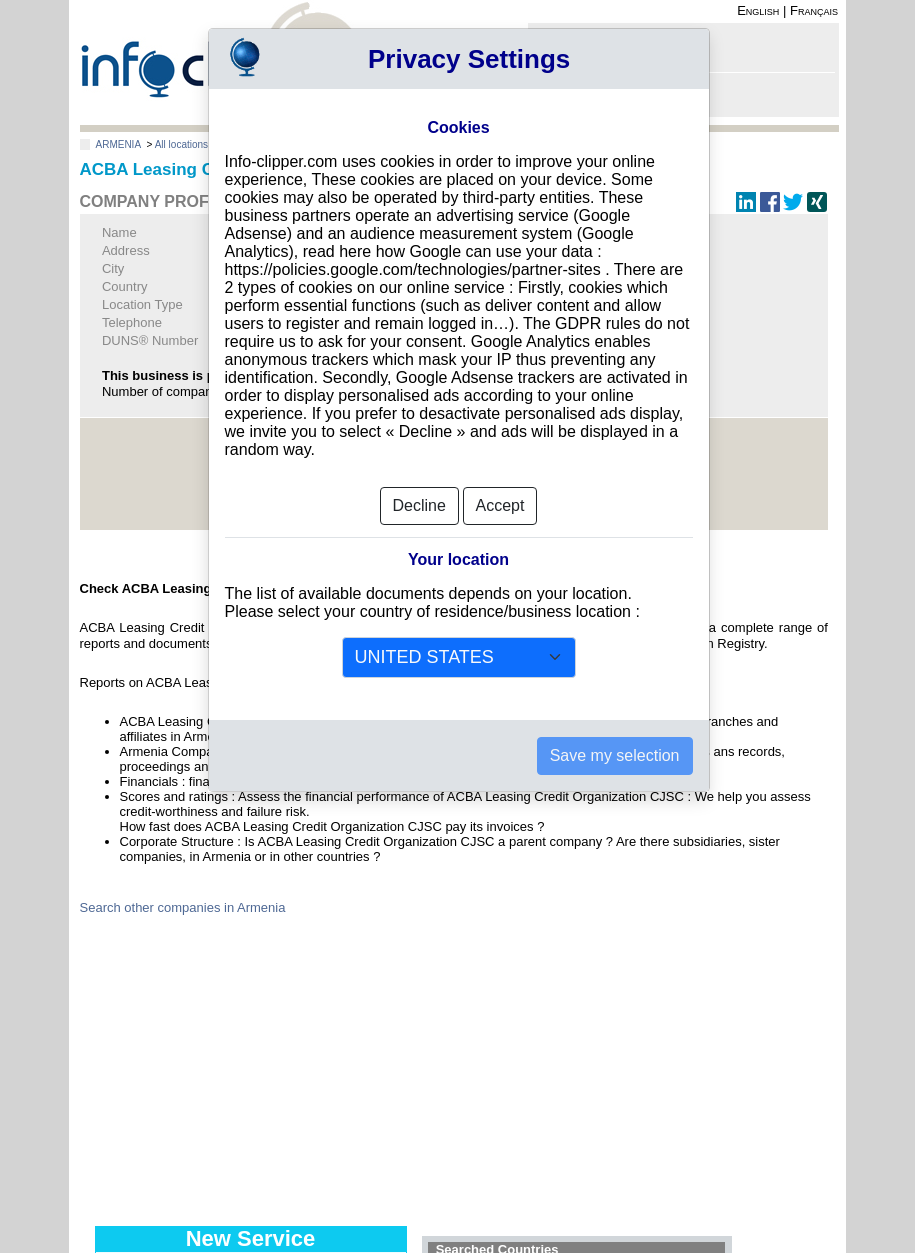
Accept (500, 497)
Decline (419, 497)
